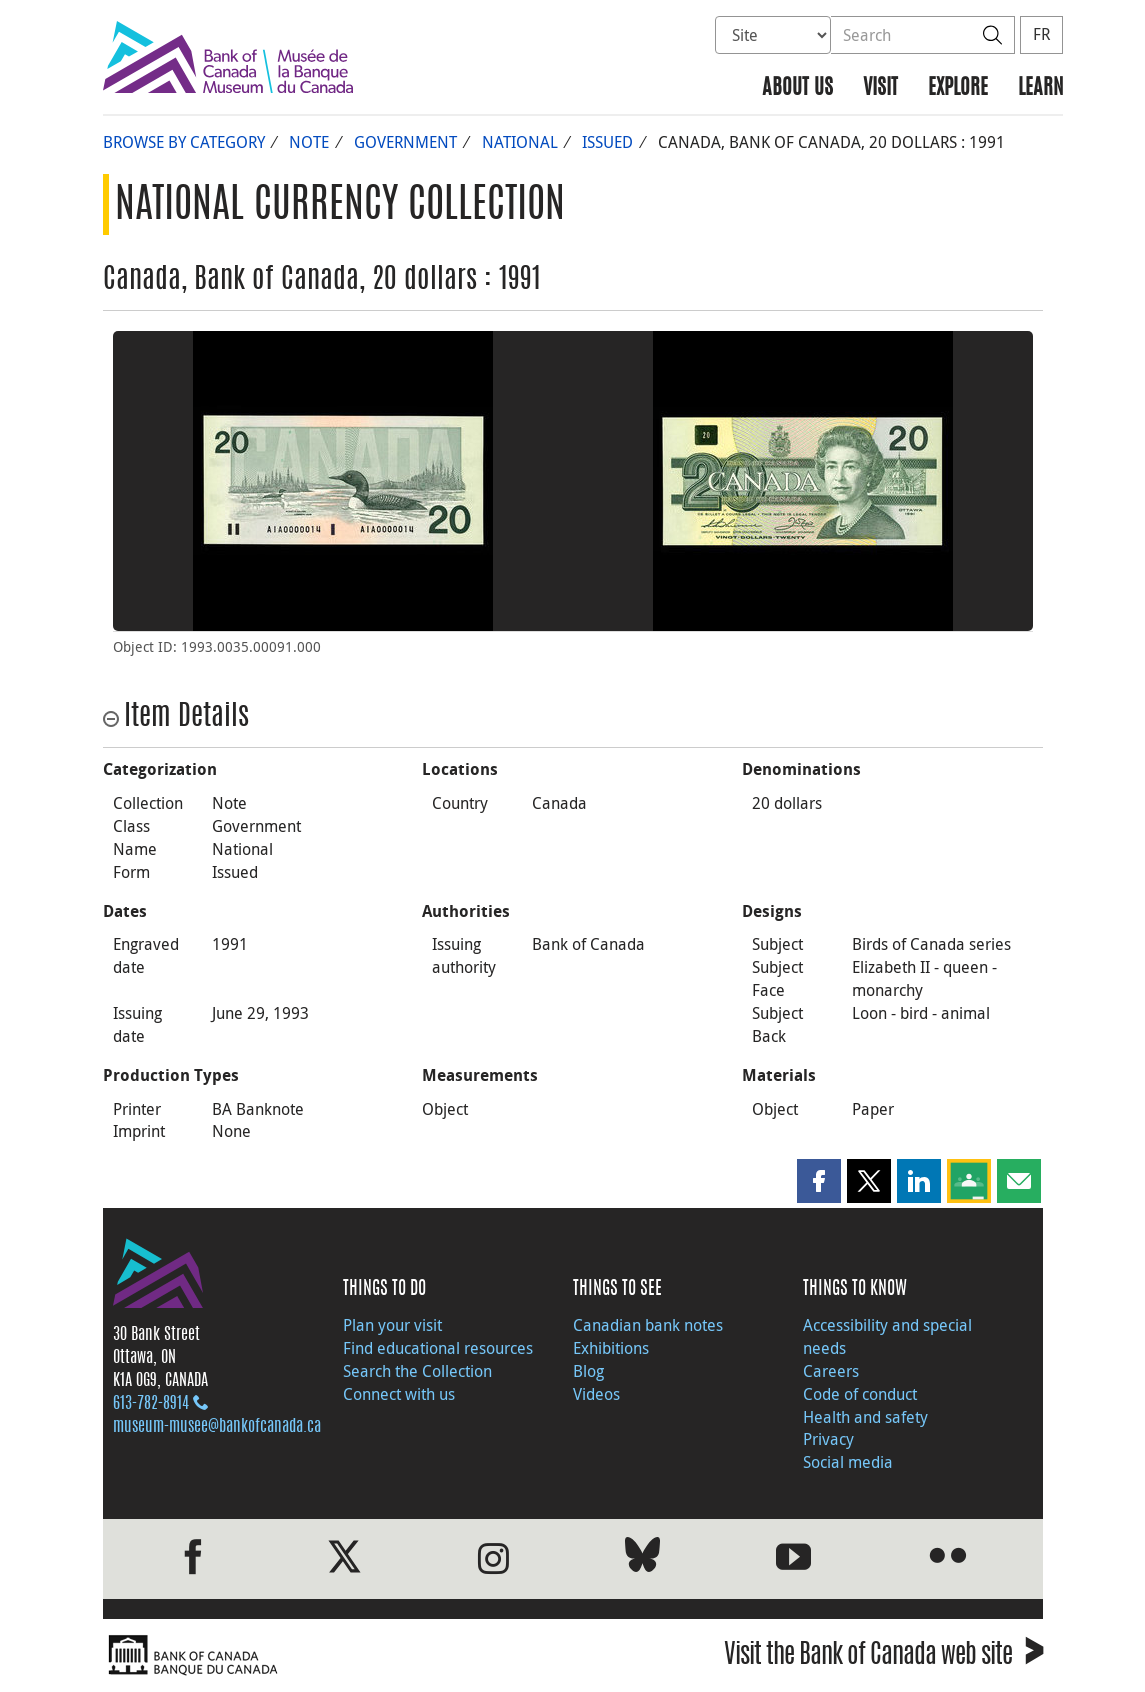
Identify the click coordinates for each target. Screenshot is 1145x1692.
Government (405, 142)
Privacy (828, 1439)
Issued (607, 142)
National (520, 142)
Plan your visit (392, 1325)
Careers (831, 1371)
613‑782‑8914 (151, 1404)
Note (309, 142)
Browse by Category (184, 142)
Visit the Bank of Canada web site (883, 1657)
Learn (1040, 88)
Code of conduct (860, 1394)
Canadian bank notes (648, 1325)
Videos (596, 1394)
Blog (588, 1371)
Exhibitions (611, 1348)
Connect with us (399, 1394)
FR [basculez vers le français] (1041, 34)
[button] (819, 1181)
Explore (958, 88)
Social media (848, 1462)
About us (797, 88)
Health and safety (865, 1417)
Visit (880, 88)
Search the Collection (417, 1371)
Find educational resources (438, 1348)
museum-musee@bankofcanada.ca (217, 1427)
